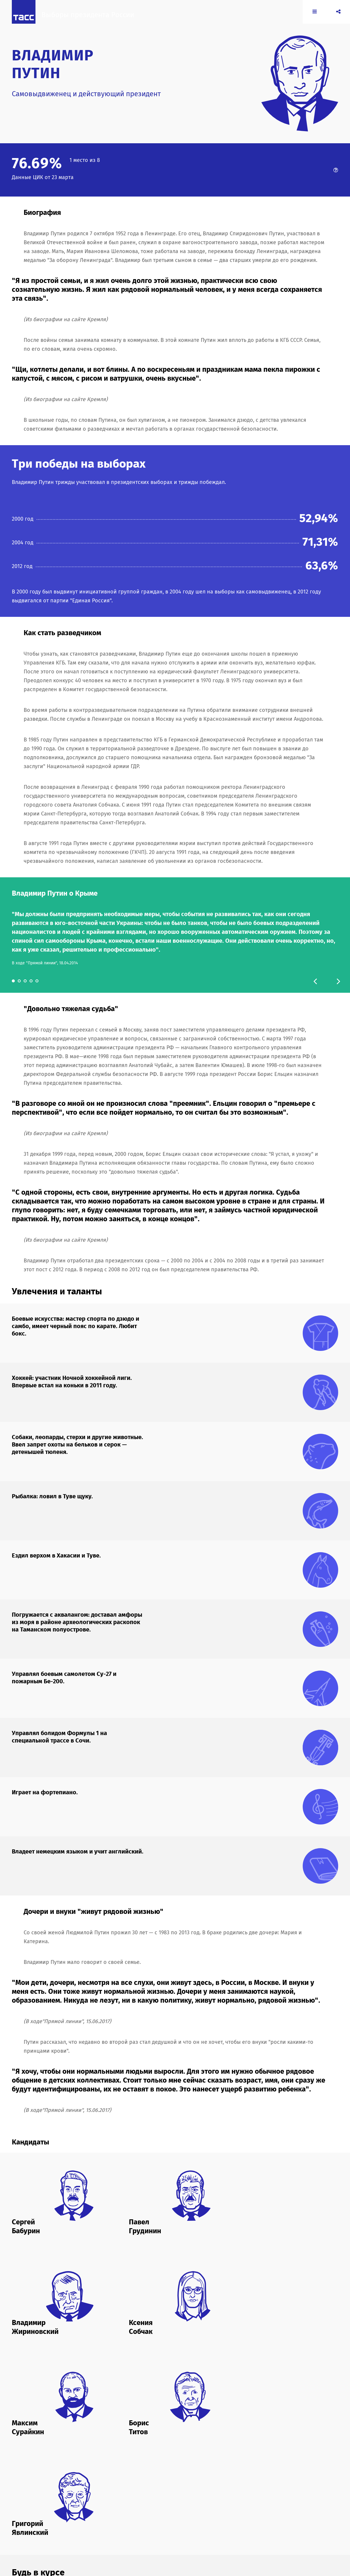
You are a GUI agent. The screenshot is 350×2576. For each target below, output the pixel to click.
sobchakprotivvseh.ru (191, 2522)
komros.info (250, 2516)
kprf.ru (269, 2516)
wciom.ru (253, 2522)
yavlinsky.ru (124, 2528)
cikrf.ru (176, 2516)
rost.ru (133, 2522)
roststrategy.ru (155, 2522)
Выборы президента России (93, 20)
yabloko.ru (273, 2522)
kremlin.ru (286, 2516)
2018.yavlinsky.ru (152, 2516)
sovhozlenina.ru (228, 2522)
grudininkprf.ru (222, 2516)
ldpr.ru (119, 2522)
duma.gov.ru (195, 2516)
